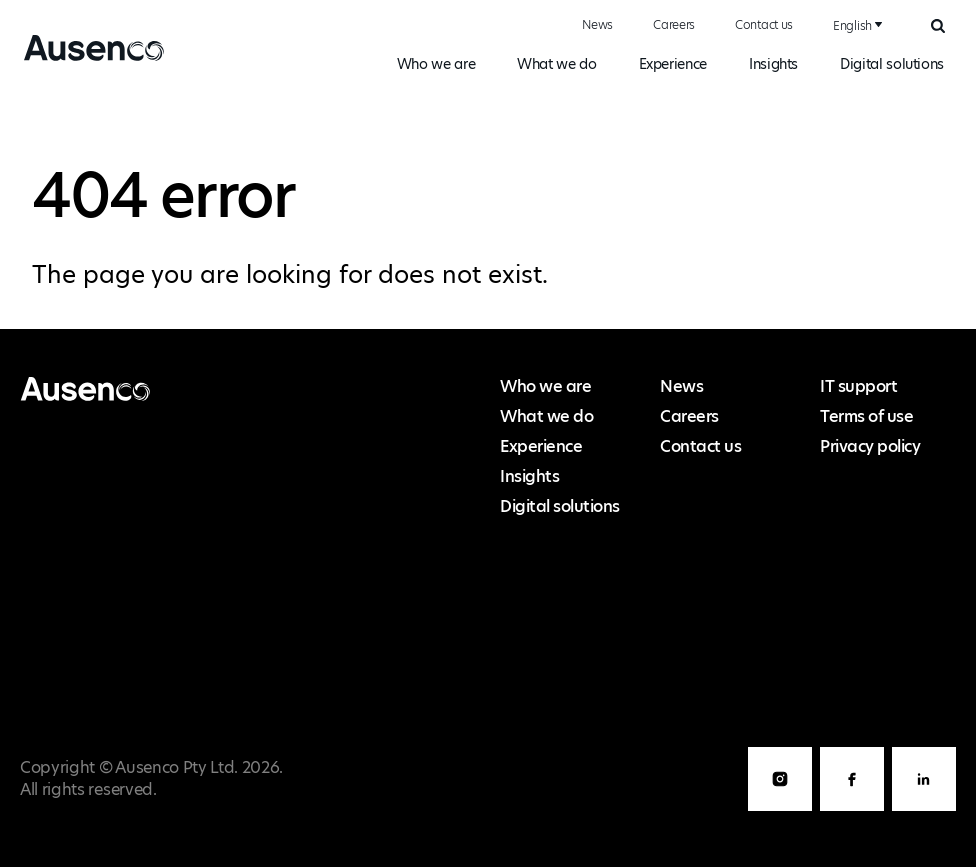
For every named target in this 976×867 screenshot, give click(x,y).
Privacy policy (870, 446)
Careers (674, 24)
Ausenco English (87, 60)
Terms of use (866, 416)
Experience (673, 64)
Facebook (852, 810)
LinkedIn (924, 810)
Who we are (436, 64)
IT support (858, 386)
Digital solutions (892, 64)
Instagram (780, 810)
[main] (488, 212)
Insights (773, 64)
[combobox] (855, 25)
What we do (556, 64)
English (852, 25)
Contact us (764, 24)
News (597, 24)
